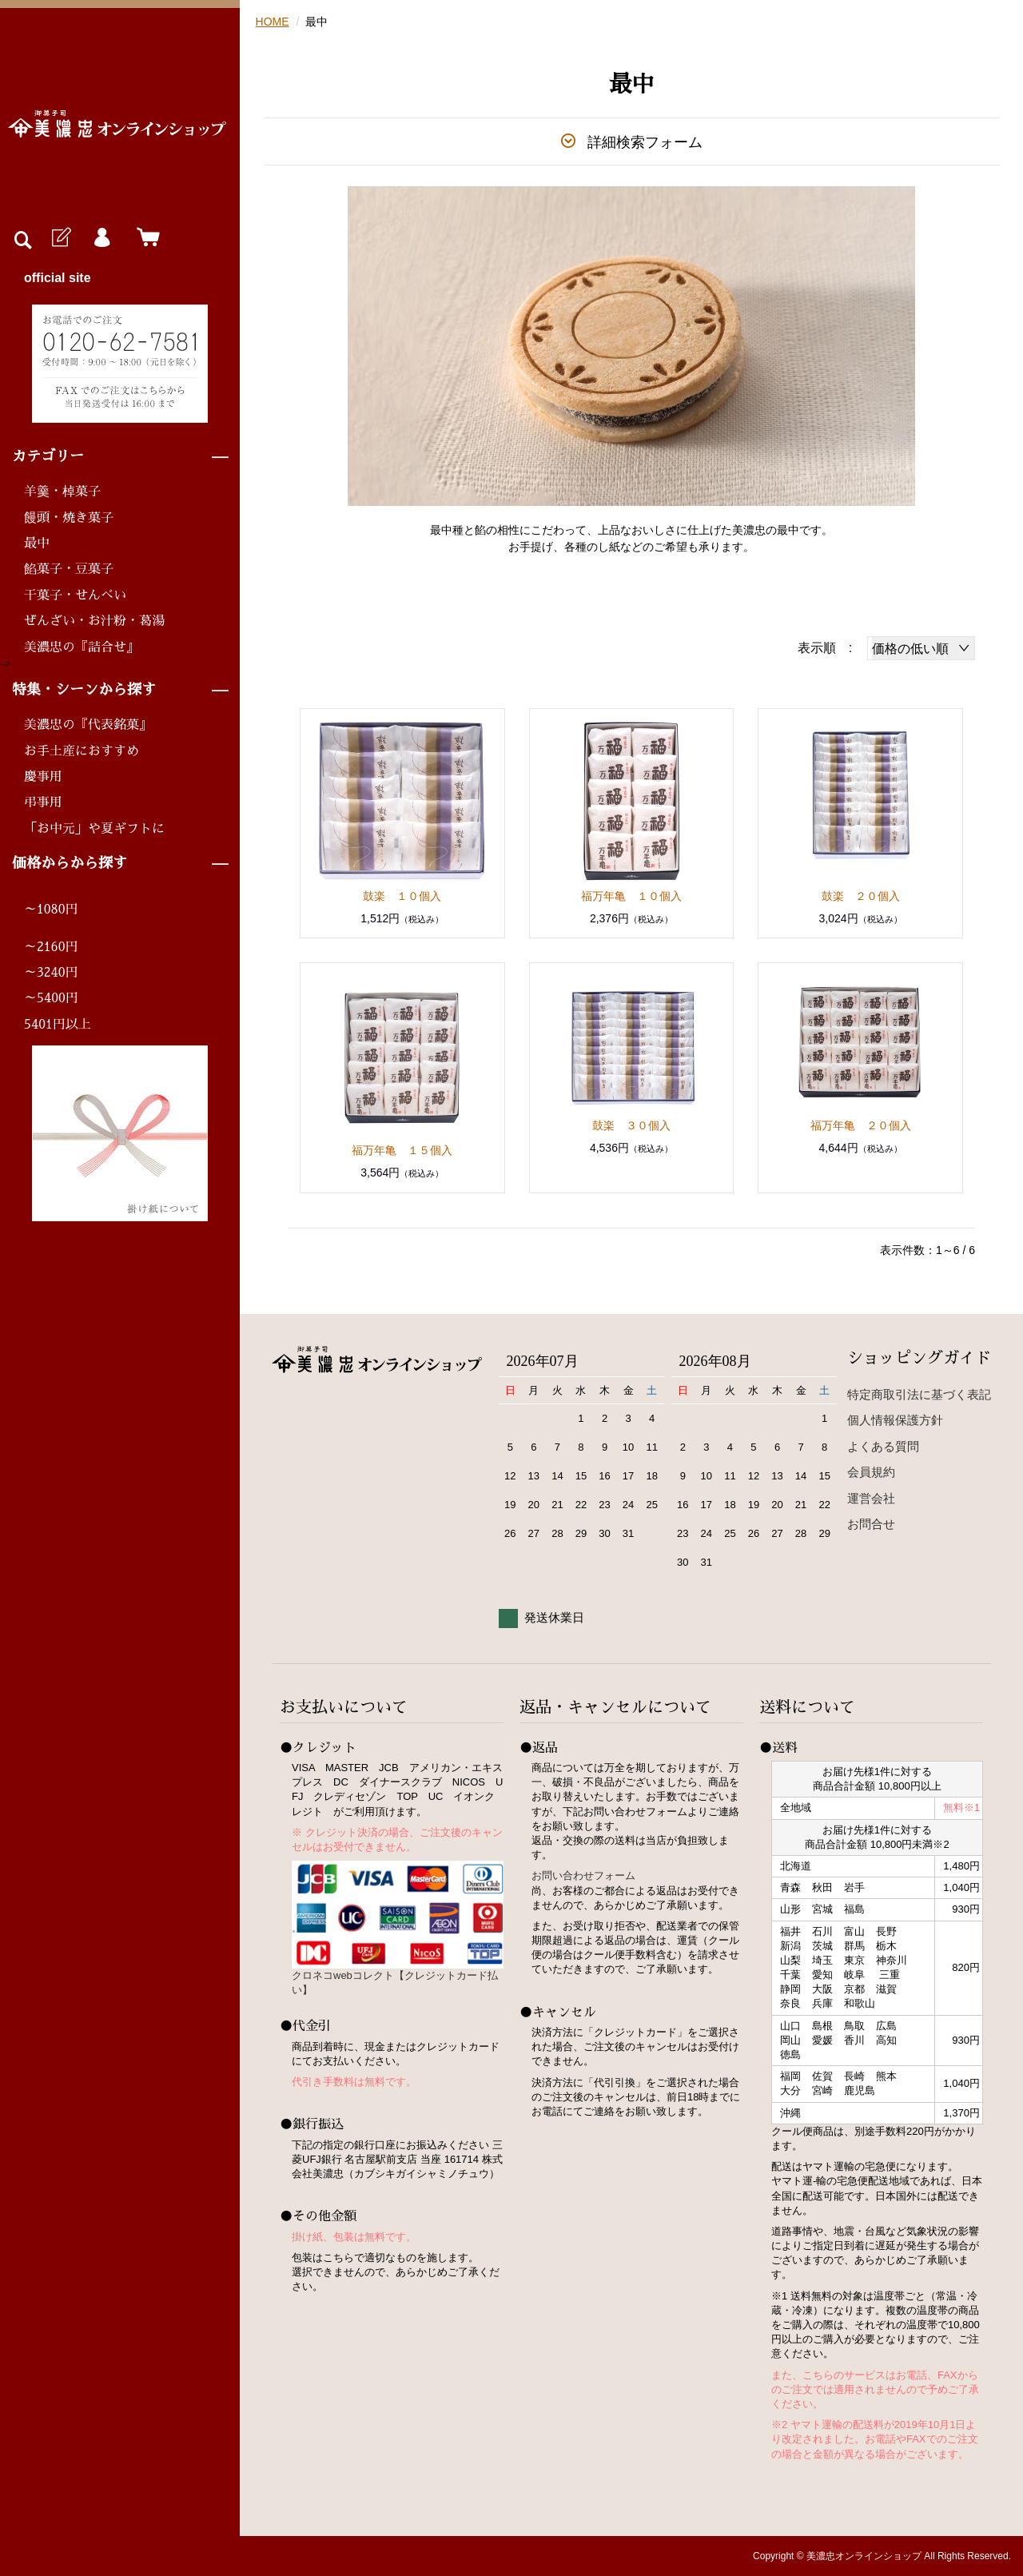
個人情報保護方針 (895, 1420)
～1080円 (51, 909)
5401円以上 (57, 1024)
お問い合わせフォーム (583, 1875)
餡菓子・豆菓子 (68, 569)
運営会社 (871, 1498)
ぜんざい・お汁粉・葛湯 (94, 621)
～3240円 (51, 972)
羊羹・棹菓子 (62, 491)
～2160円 (51, 947)
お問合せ (871, 1524)
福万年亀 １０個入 (631, 896)
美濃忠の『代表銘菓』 (88, 725)
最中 (37, 543)
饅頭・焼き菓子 (68, 518)
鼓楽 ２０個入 (861, 896)
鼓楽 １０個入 (402, 896)
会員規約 (871, 1472)
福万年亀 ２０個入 (860, 1125)
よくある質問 (883, 1446)
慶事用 (43, 776)
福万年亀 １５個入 (402, 1150)
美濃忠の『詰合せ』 (81, 647)
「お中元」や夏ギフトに (94, 828)
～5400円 (51, 998)
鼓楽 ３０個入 (631, 1125)
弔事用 (43, 802)
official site (57, 278)
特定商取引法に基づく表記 (919, 1394)
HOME (272, 21)
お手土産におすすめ (81, 751)
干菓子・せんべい (75, 595)
